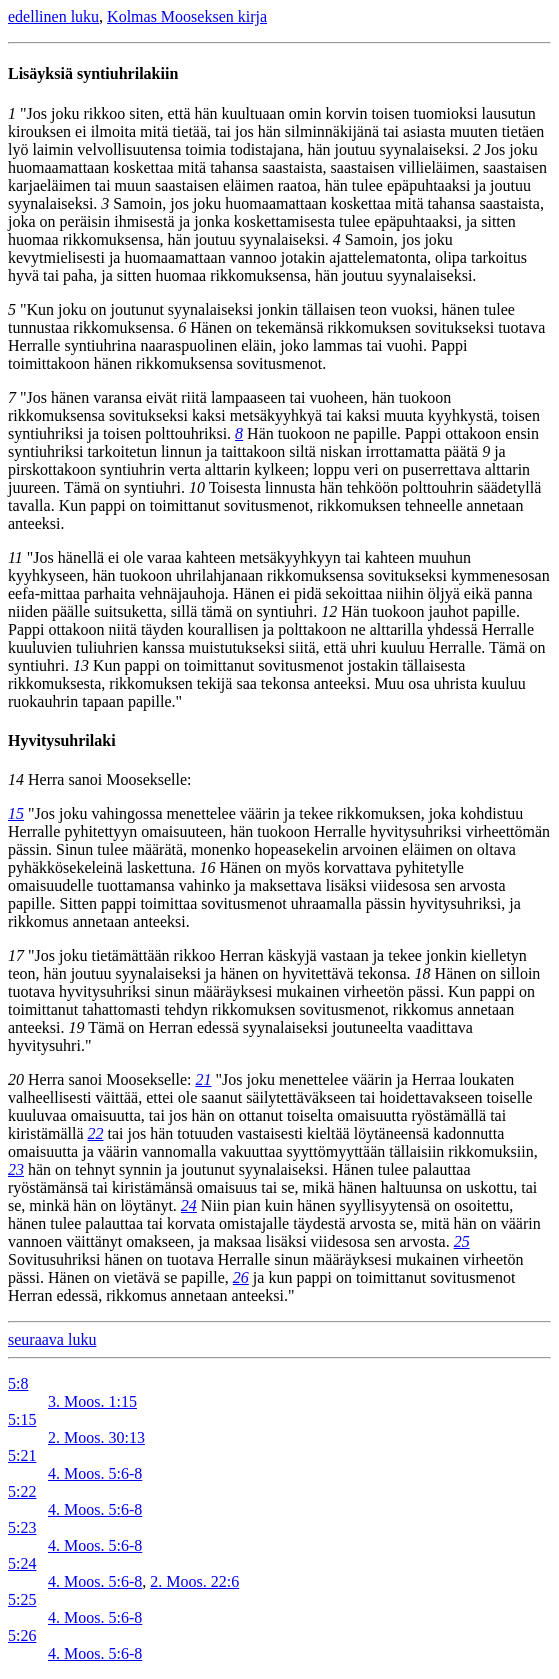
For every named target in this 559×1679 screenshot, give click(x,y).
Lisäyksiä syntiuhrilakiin (93, 73)
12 (329, 611)
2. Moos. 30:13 (96, 1437)
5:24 (22, 1563)
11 (15, 557)
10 (197, 487)
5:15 (22, 1419)
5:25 (22, 1599)
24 (189, 1205)
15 (16, 813)
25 (462, 1241)
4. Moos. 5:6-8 (95, 1473)
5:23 (22, 1527)
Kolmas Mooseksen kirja (187, 16)
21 (204, 1079)
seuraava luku (52, 1339)
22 (96, 1133)
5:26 (22, 1635)
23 (16, 1169)
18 (423, 973)
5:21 (22, 1455)
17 (16, 955)
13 (81, 665)
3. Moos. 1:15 (92, 1401)
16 (208, 867)
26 (241, 1277)
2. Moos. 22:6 (194, 1581)
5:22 (22, 1491)
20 (16, 1079)
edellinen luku (53, 16)
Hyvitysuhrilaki (62, 740)
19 (76, 1027)
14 (16, 779)
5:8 (18, 1383)
